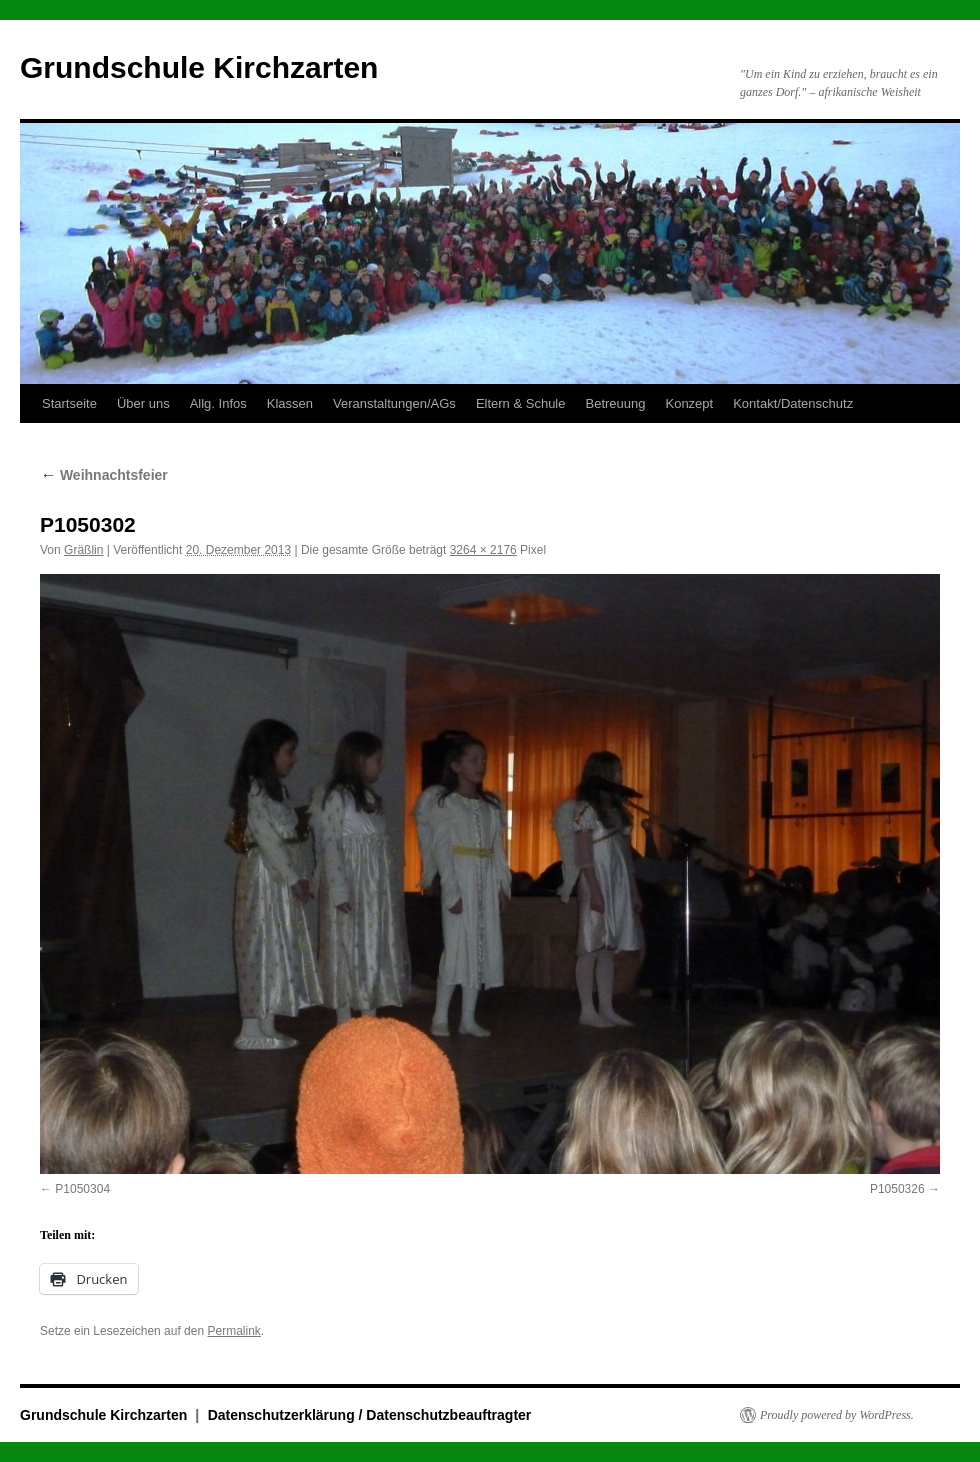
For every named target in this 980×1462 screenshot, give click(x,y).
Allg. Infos (218, 403)
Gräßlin (83, 550)
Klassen (290, 403)
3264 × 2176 (483, 550)
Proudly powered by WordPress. (837, 1415)
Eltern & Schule (521, 403)
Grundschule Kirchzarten (199, 67)
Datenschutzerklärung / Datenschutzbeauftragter (370, 1415)
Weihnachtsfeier (104, 475)
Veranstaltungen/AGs (394, 403)
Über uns (143, 403)
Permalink (233, 1331)
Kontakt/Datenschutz (793, 403)
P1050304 (82, 1189)
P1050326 (897, 1189)
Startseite (69, 403)
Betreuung (615, 403)
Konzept (689, 403)
